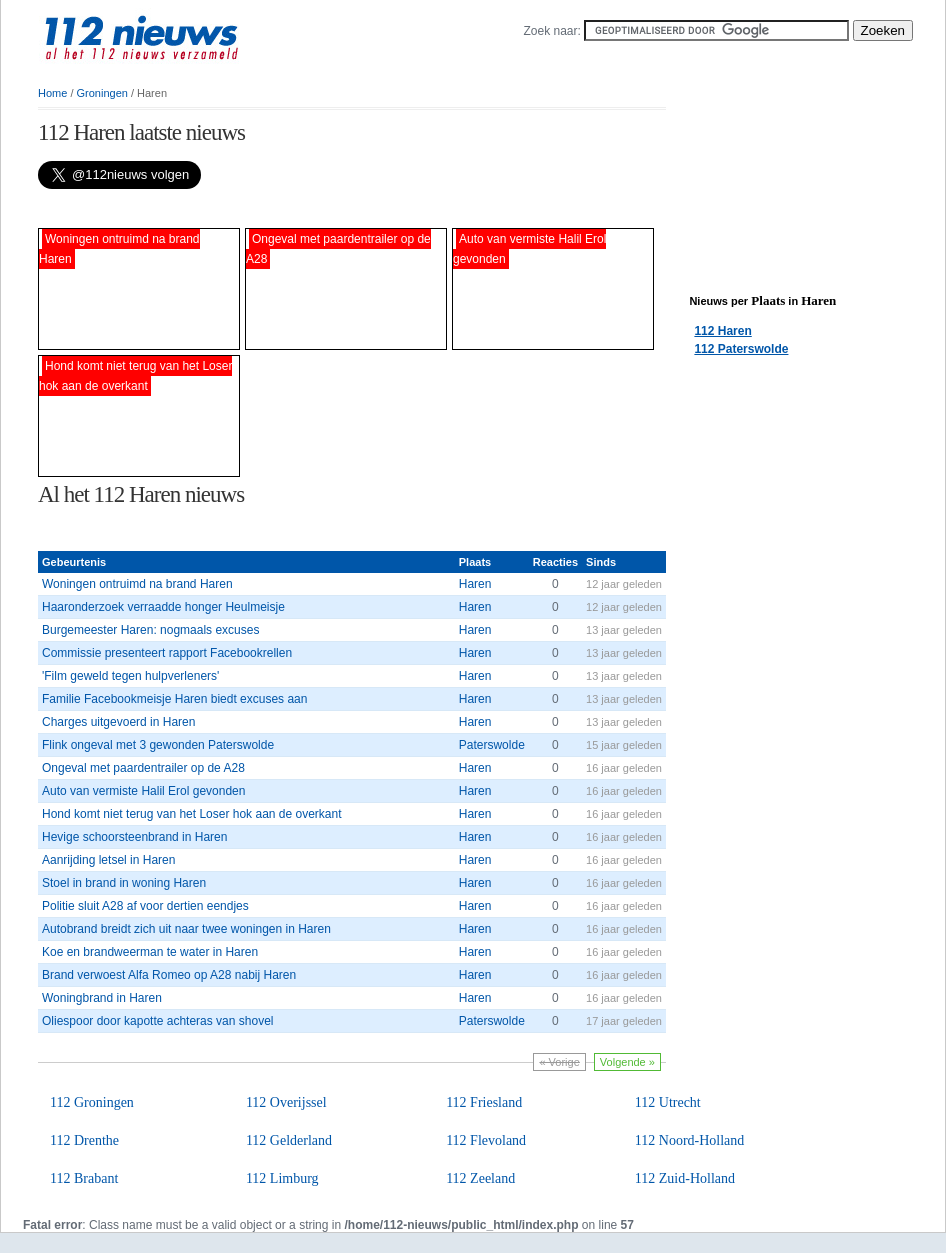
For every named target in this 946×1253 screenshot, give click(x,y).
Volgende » (627, 1062)
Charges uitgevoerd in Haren (118, 722)
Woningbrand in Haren (102, 998)
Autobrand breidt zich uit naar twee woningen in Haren (186, 929)
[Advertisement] (272, 208)
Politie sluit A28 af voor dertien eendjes (145, 906)
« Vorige (559, 1062)
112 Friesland (484, 1102)
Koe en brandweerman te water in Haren (150, 952)
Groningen (102, 93)
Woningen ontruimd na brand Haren (137, 584)
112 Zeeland (480, 1178)
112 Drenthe (84, 1140)
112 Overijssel (286, 1102)
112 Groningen (92, 1102)
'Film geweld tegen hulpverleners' (130, 676)
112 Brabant (84, 1178)
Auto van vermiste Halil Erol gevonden (143, 791)
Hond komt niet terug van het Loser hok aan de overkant (192, 814)
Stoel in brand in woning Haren (124, 883)
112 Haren (722, 331)
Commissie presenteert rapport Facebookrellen (167, 653)
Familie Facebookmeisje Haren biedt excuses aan (174, 699)
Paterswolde (492, 745)
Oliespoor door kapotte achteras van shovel (157, 1021)
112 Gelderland (289, 1140)
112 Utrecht (668, 1102)
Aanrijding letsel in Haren (108, 860)
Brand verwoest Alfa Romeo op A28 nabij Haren (169, 975)
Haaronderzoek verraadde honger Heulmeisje (163, 607)
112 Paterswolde (741, 349)
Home (52, 93)
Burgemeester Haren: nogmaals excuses (150, 630)
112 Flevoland (486, 1140)
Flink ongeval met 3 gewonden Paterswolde (158, 745)
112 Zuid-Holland (685, 1178)
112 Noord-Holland (690, 1140)
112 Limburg (282, 1178)
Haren (475, 584)
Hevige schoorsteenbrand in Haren (134, 837)
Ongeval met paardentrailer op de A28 (143, 768)
